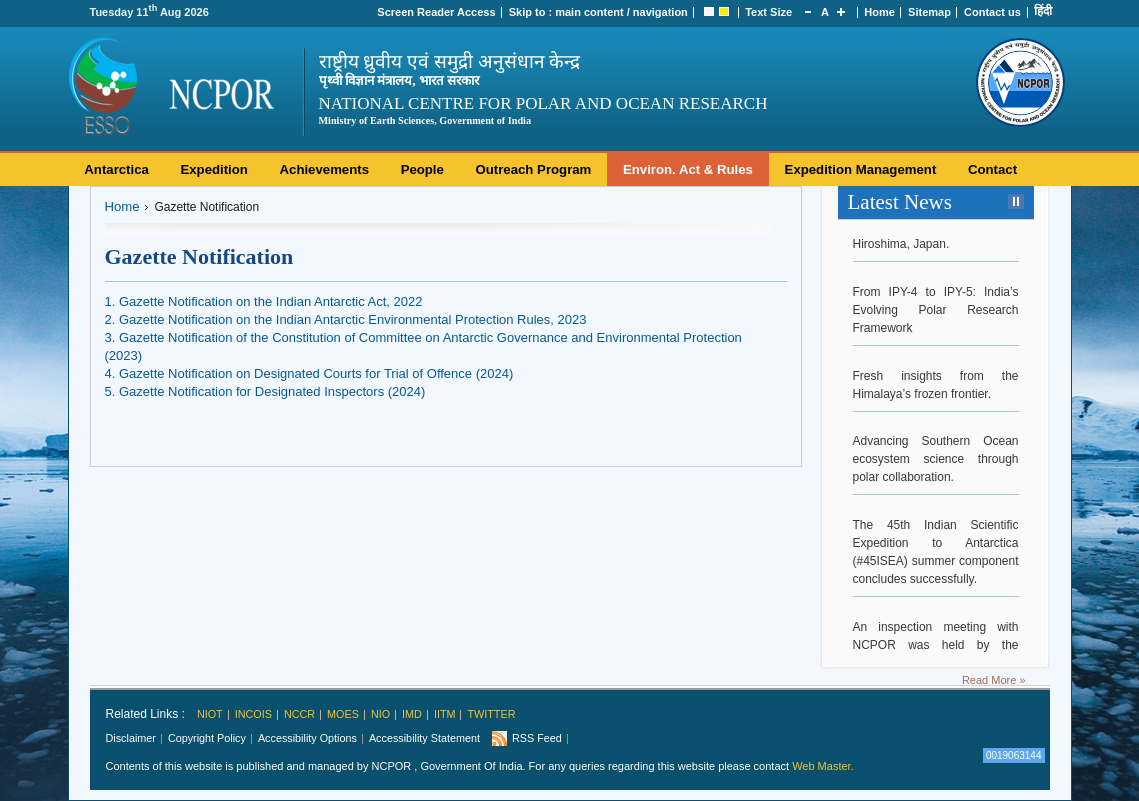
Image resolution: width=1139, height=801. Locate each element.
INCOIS (253, 714)
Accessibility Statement (424, 738)
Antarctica (116, 169)
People (422, 169)
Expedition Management (861, 169)
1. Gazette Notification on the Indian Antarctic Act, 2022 (264, 301)
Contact (992, 169)
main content (589, 12)
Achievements (324, 169)
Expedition (213, 169)
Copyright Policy (207, 738)
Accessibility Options (307, 738)
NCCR (299, 714)
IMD (412, 714)
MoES (343, 714)
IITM (445, 714)
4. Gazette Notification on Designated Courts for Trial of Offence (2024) (309, 373)
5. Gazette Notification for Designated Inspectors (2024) (265, 391)
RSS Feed (537, 738)
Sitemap (929, 12)
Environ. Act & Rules (688, 169)
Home (879, 12)
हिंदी (1043, 11)
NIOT (210, 714)
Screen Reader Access (436, 12)
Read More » (994, 680)
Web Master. (823, 766)
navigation (660, 12)
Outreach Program (534, 169)
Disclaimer (131, 738)
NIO (380, 714)
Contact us (992, 12)
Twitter (491, 714)
